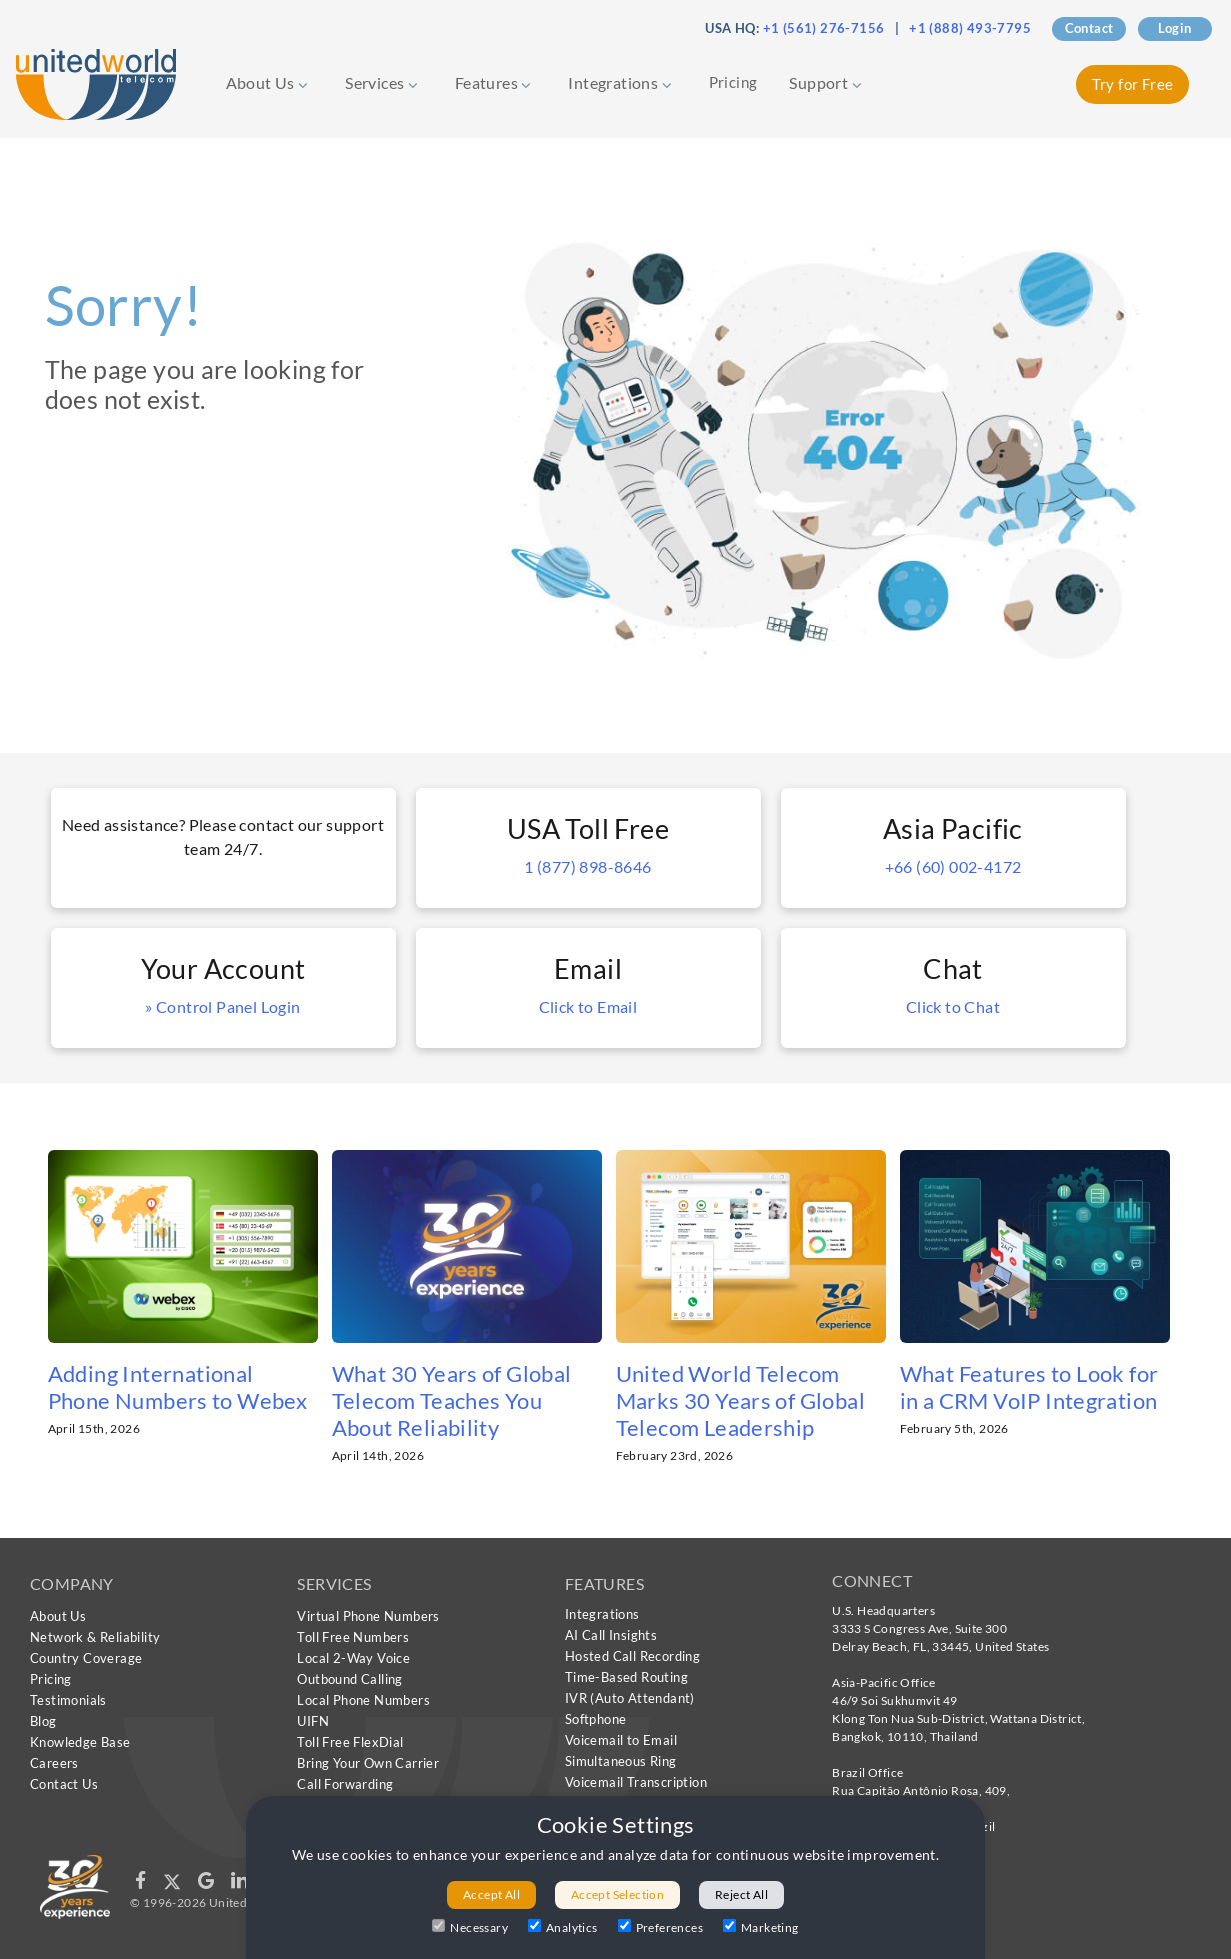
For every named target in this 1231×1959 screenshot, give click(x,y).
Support (825, 82)
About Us (267, 82)
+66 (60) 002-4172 (953, 866)
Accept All (491, 1894)
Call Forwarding (345, 1784)
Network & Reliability (95, 1637)
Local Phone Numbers (363, 1700)
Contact (1089, 28)
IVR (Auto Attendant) (630, 1698)
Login (1175, 28)
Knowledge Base (80, 1742)
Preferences (660, 1927)
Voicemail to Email (621, 1740)
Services (381, 82)
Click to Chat (953, 1006)
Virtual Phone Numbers (368, 1616)
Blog (43, 1721)
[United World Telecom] (96, 82)
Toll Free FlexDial (350, 1742)
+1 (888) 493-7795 (970, 28)
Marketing (761, 1927)
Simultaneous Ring (621, 1761)
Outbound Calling (349, 1679)
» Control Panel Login (222, 1006)
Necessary (470, 1927)
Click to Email (588, 1006)
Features (493, 82)
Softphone (596, 1719)
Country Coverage (86, 1658)
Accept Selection (617, 1894)
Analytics (563, 1927)
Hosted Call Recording (632, 1656)
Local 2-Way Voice (353, 1658)
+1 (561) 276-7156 (824, 28)
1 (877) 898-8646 (587, 866)
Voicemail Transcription (636, 1782)
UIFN (313, 1721)
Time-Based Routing (626, 1677)
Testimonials (68, 1700)
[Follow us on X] (173, 1884)
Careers (54, 1763)
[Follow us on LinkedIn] (239, 1884)
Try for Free (1133, 84)
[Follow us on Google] (207, 1884)
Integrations (619, 82)
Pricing (733, 82)
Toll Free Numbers (353, 1637)
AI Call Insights (611, 1635)
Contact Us (64, 1784)
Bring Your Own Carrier (368, 1763)
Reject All (741, 1894)
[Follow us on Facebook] (142, 1884)
